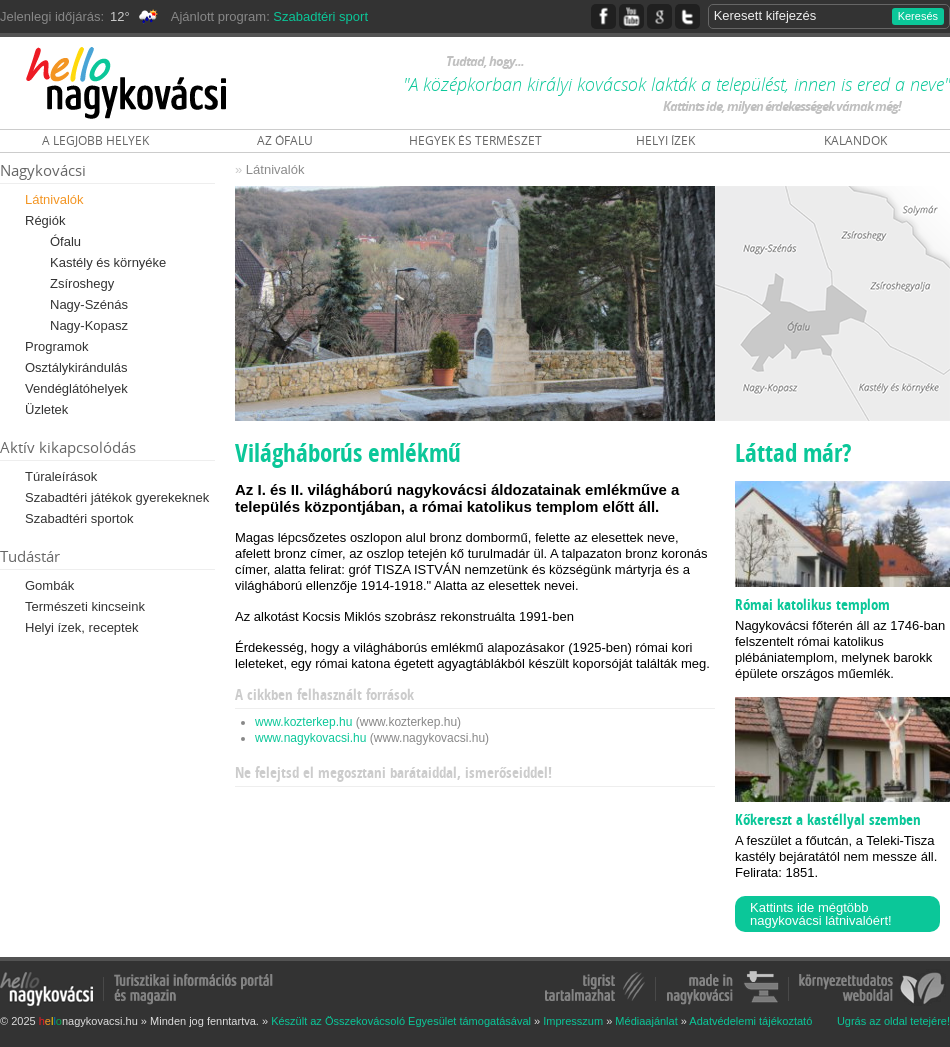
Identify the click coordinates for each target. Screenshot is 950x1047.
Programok (57, 346)
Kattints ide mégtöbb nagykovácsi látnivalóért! (821, 914)
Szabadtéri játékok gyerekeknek (117, 497)
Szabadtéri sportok (79, 518)
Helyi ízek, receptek (81, 627)
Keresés (918, 16)
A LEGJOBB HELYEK (95, 140)
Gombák (49, 585)
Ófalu (65, 241)
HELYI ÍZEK (665, 140)
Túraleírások (61, 476)
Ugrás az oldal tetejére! (893, 1021)
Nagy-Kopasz (89, 325)
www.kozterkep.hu (303, 722)
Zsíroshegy (82, 283)
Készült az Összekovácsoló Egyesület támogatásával (401, 1021)
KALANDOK (855, 140)
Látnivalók (54, 199)
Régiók (45, 220)
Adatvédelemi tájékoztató (750, 1021)
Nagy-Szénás (89, 304)
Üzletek (46, 409)
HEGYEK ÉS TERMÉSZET (475, 140)
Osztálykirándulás (76, 367)
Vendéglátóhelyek (76, 388)
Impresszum (573, 1021)
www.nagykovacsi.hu (310, 738)
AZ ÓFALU (285, 140)
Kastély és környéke (108, 262)
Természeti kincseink (85, 606)
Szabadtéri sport (320, 16)
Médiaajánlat (646, 1021)
